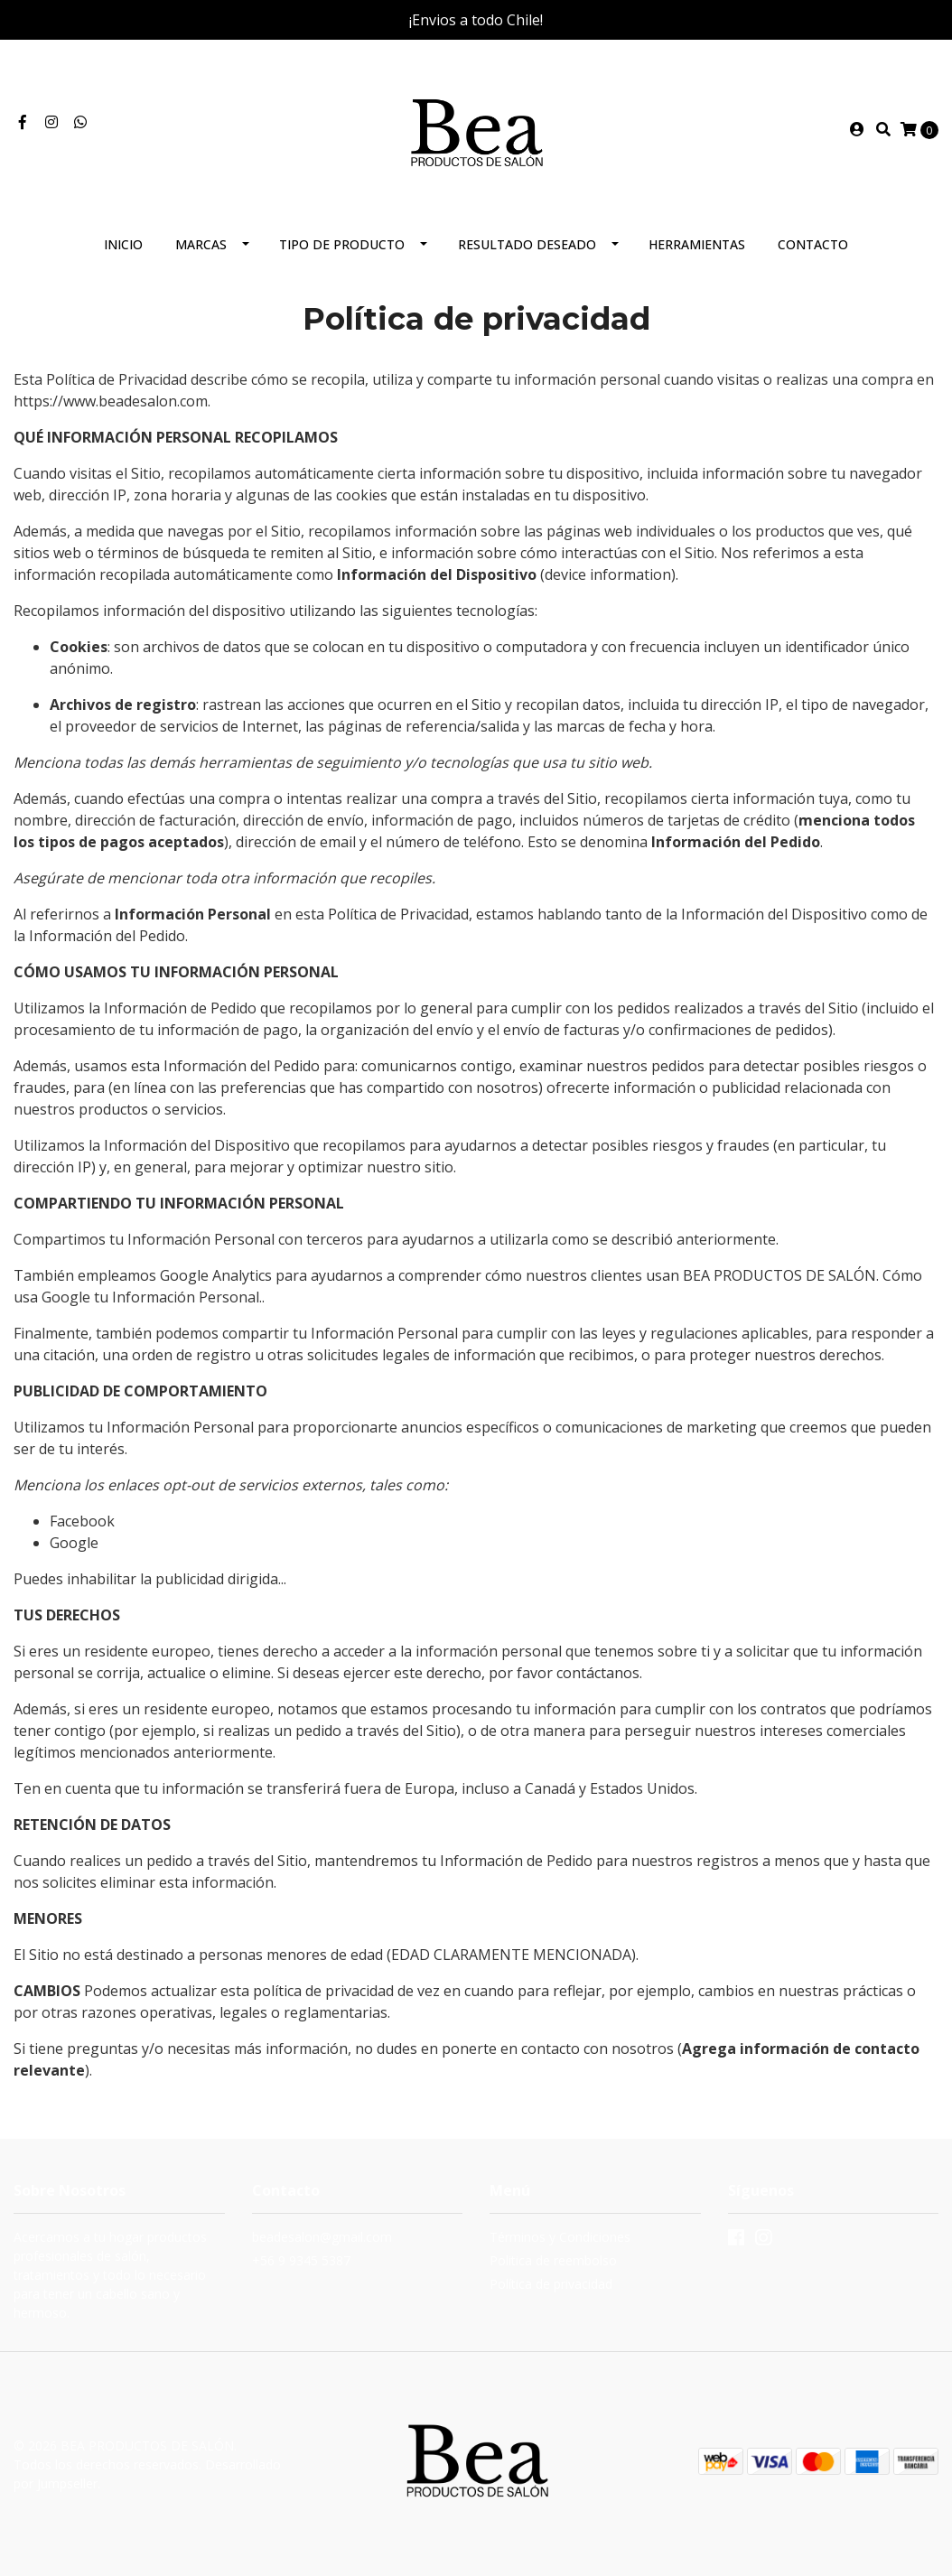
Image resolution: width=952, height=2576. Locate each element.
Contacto (813, 244)
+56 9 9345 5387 (301, 2260)
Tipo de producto (342, 244)
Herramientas (697, 244)
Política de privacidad (551, 2283)
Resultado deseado (527, 244)
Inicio (123, 244)
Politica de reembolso (553, 2260)
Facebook (82, 1521)
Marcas (201, 244)
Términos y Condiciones (560, 2236)
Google (74, 1543)
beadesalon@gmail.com (322, 2236)
